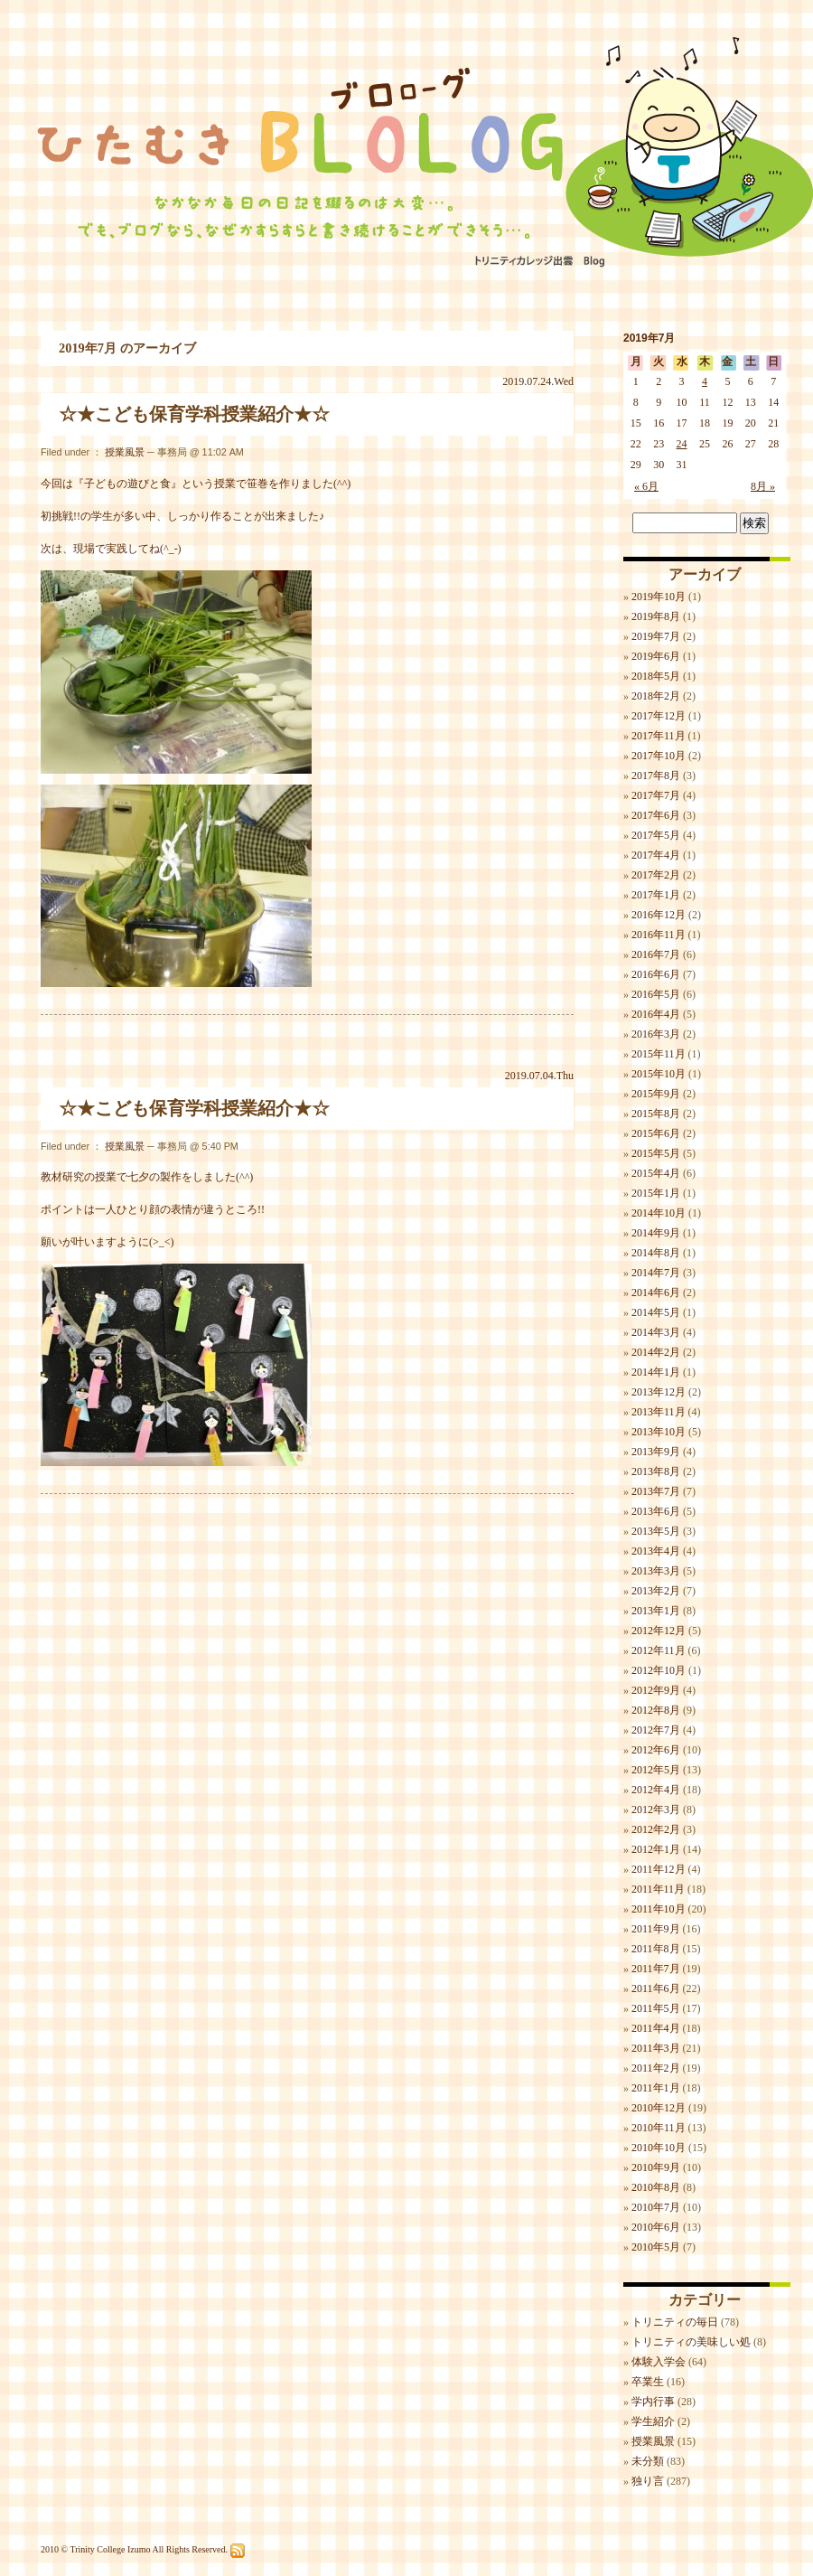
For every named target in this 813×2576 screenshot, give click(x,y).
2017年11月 (658, 735)
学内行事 (653, 2401)
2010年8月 (655, 2187)
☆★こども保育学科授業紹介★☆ (194, 414)
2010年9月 (655, 2167)
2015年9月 (655, 1093)
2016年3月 (655, 1034)
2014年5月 (655, 1312)
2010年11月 (658, 2127)
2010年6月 (655, 2227)
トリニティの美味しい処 (691, 2342)
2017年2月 (655, 875)
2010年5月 (655, 2247)
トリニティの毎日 (674, 2322)
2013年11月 (658, 1412)
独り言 (647, 2481)
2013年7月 (655, 1491)
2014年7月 (655, 1272)
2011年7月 (655, 1968)
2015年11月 (658, 1054)
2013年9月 (655, 1451)
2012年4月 (655, 1789)
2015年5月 (655, 1153)
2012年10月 (658, 1670)
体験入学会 (658, 2361)
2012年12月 (658, 1630)
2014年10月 (658, 1213)
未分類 (647, 2461)
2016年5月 (655, 994)
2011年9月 (655, 1929)
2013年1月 (655, 1610)
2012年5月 (655, 1769)
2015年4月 (655, 1173)
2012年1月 (655, 1849)
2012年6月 (655, 1750)
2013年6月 (655, 1511)
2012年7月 (655, 1730)
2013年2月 (655, 1590)
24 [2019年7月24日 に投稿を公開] (682, 443)
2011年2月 (655, 2068)
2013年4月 (655, 1551)
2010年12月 (658, 2107)
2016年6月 (655, 974)
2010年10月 (658, 2147)
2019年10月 (658, 596)
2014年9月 (655, 1233)
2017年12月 (658, 716)
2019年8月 (655, 616)
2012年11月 (658, 1650)
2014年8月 (655, 1252)
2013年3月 (655, 1571)
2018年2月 (655, 696)
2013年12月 (658, 1392)
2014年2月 (655, 1352)
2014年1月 (655, 1372)
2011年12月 (658, 1869)
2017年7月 (655, 795)
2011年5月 (655, 2008)
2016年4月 (655, 1014)
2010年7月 (655, 2207)
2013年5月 (655, 1531)
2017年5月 (655, 835)
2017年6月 (655, 815)
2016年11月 (658, 934)
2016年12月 (658, 914)
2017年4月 (655, 855)
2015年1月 (655, 1193)
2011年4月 (655, 2028)
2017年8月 (655, 775)
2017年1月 (655, 894)
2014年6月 (655, 1292)
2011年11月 (658, 1889)
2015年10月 (658, 1073)
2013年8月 (655, 1471)
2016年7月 (655, 954)
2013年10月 (658, 1431)
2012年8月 (655, 1710)
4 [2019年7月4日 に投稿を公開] (704, 381)
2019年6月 (655, 656)
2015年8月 (655, 1113)
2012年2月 (655, 1829)
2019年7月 (655, 636)
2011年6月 (655, 1988)
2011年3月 (655, 2048)
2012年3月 (655, 1809)
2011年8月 (655, 1948)
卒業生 (647, 2381)
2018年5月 (655, 676)
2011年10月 (658, 1909)
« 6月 (646, 486)
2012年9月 (655, 1690)
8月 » (763, 486)
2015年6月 (655, 1133)
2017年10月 (658, 755)
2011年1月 (655, 2088)
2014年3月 (655, 1332)
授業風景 (125, 452)
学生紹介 (653, 2421)
